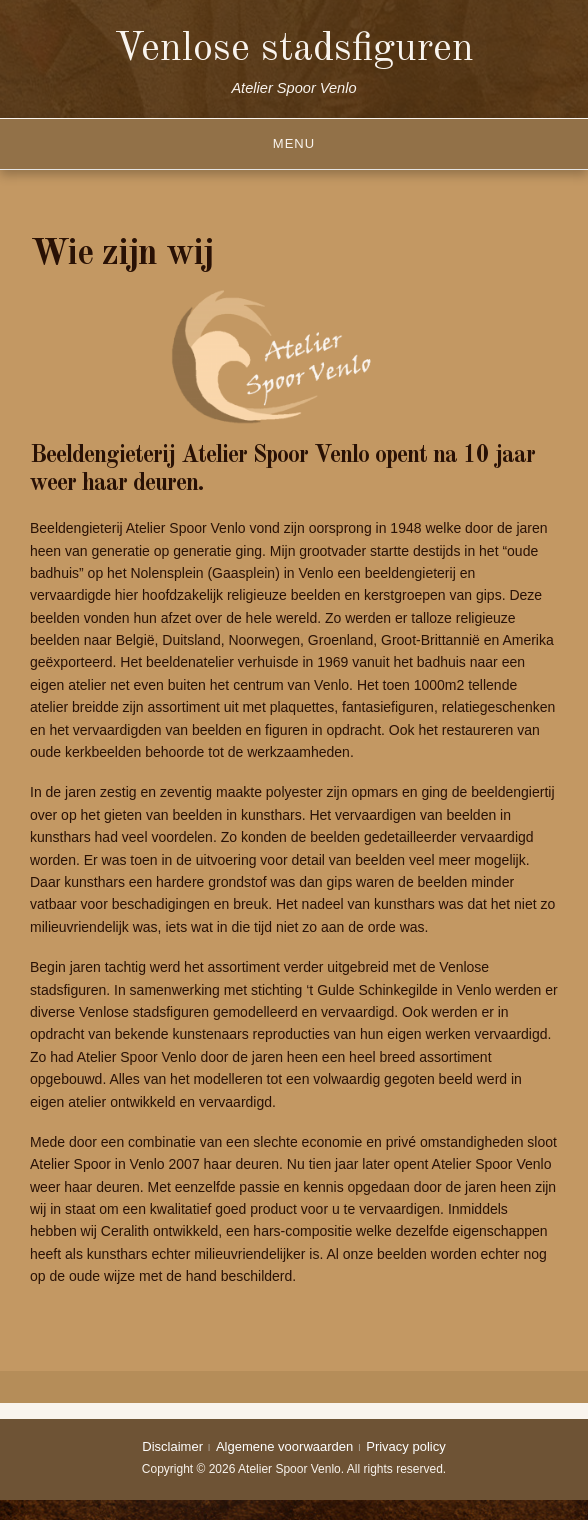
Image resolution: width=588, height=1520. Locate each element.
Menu (294, 143)
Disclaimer (172, 1446)
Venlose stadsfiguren (294, 50)
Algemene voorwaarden (284, 1446)
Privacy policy (405, 1446)
